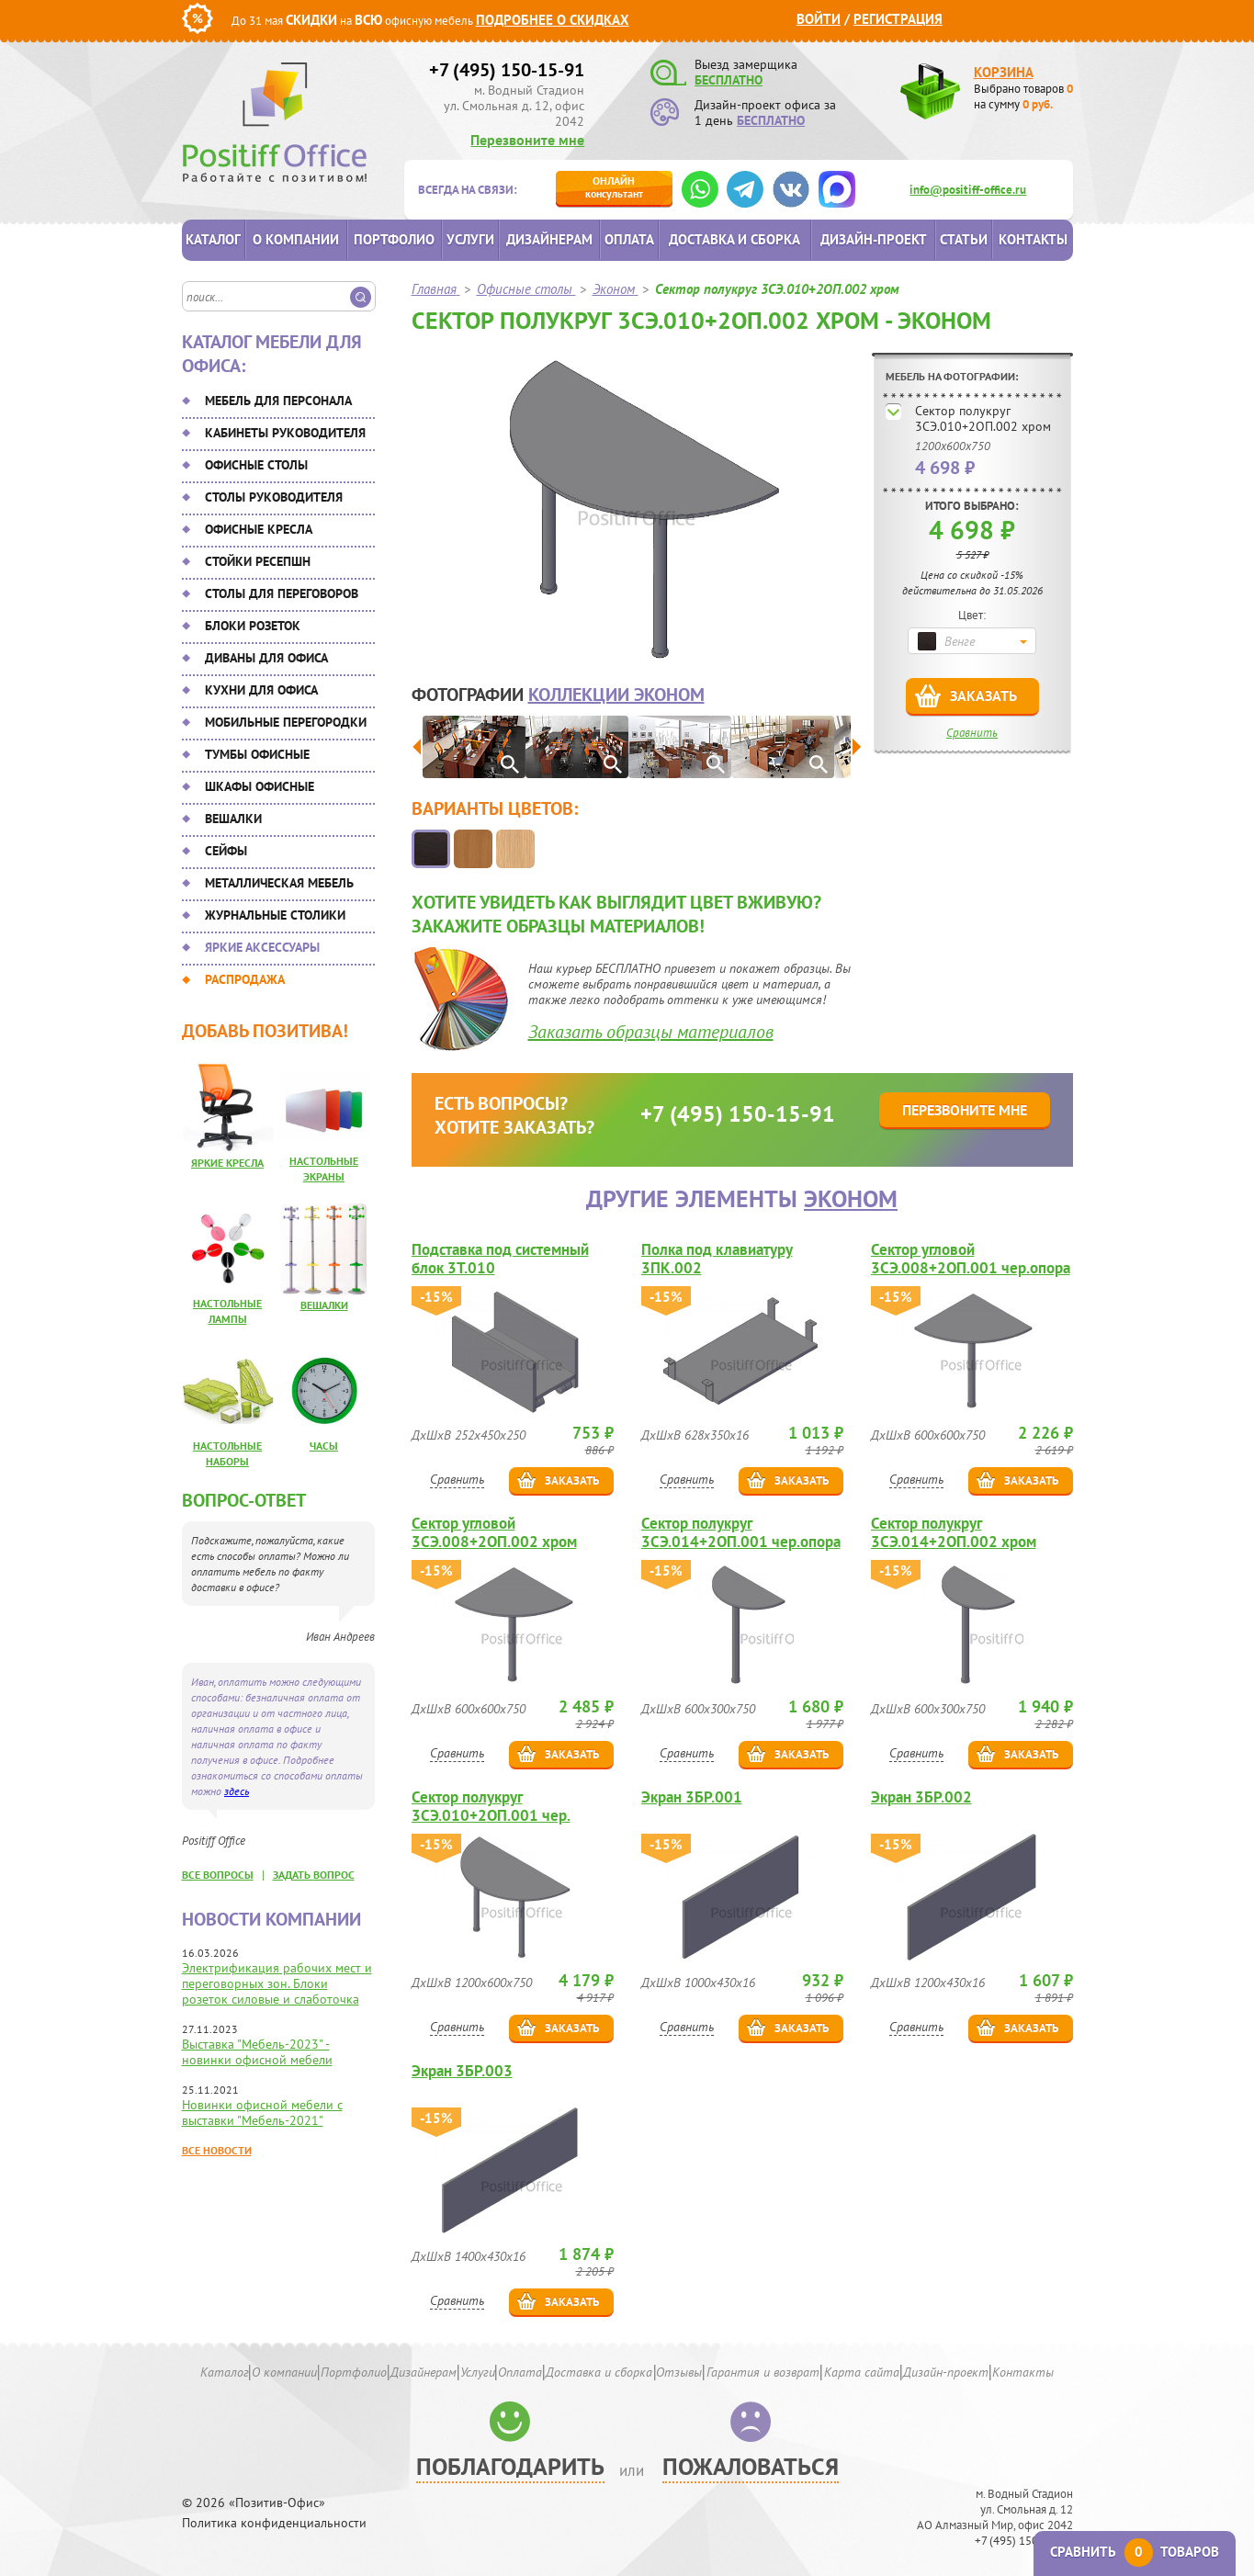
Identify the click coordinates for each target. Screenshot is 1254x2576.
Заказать (983, 695)
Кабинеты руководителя (285, 432)
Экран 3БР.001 (691, 1797)
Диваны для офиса (266, 658)
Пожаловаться (750, 2466)
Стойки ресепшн (258, 561)
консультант (614, 187)
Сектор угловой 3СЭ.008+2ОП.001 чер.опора (970, 1258)
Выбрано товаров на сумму (1023, 96)
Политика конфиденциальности (274, 2523)
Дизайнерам (549, 239)
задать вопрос (314, 1874)
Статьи (964, 239)
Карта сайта (861, 2372)
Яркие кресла (227, 1162)
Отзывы (679, 2372)
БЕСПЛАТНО (729, 80)
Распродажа (245, 979)
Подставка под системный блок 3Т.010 (500, 1258)
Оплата (629, 239)
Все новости (217, 2150)
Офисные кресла (258, 529)
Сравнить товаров (1134, 2551)
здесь (236, 1791)
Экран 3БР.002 (921, 1797)
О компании (296, 239)
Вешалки (233, 818)
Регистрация (898, 19)
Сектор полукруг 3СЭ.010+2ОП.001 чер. (491, 1806)
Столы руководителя (274, 497)
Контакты (1033, 239)
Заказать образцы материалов (651, 1032)
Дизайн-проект (873, 239)
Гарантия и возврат (762, 2372)
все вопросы (218, 1874)
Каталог (213, 239)
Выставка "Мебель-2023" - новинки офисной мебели (257, 2052)
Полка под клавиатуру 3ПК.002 (717, 1258)
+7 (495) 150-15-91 (506, 70)
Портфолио (394, 239)
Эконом (851, 1198)
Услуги (470, 239)
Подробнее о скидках (552, 19)
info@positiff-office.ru (967, 190)
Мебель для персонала (278, 400)
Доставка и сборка (734, 239)
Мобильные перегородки (286, 722)
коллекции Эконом (616, 694)
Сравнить (972, 732)
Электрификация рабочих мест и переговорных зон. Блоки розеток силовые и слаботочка (277, 1983)
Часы (324, 1445)
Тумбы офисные (257, 754)
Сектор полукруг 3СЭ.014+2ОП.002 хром (953, 1532)
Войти (818, 19)
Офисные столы (256, 465)
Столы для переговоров (281, 593)
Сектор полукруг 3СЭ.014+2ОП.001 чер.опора (741, 1532)
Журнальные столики (275, 915)
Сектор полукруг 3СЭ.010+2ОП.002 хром (983, 418)
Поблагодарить (510, 2466)
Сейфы (226, 850)
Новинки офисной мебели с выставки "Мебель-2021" (262, 2112)
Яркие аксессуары (262, 947)
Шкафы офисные (259, 786)
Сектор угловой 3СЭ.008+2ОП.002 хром (494, 1532)
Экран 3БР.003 (462, 2071)
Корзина (1004, 72)
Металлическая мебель (279, 883)
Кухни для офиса (261, 690)
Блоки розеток (252, 625)
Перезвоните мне (527, 139)
